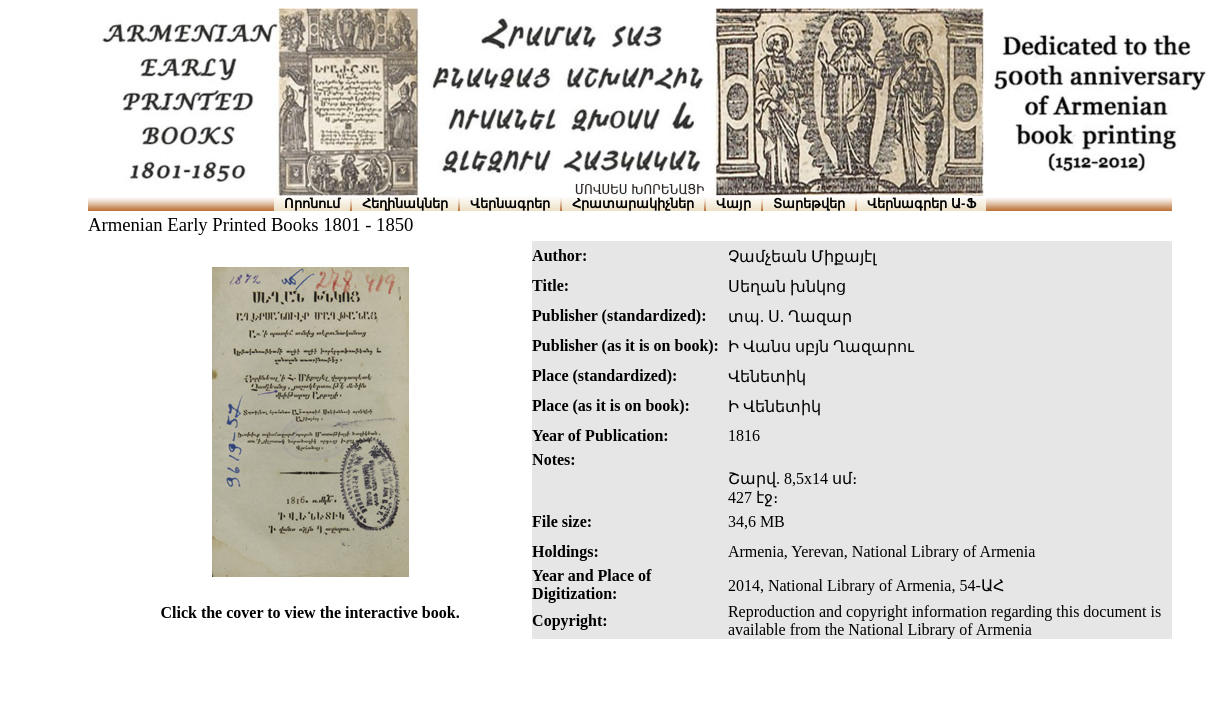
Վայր (733, 203)
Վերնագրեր (510, 203)
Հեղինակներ (405, 203)
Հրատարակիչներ (633, 203)
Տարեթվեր (809, 203)
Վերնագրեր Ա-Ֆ (921, 203)
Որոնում (312, 203)
